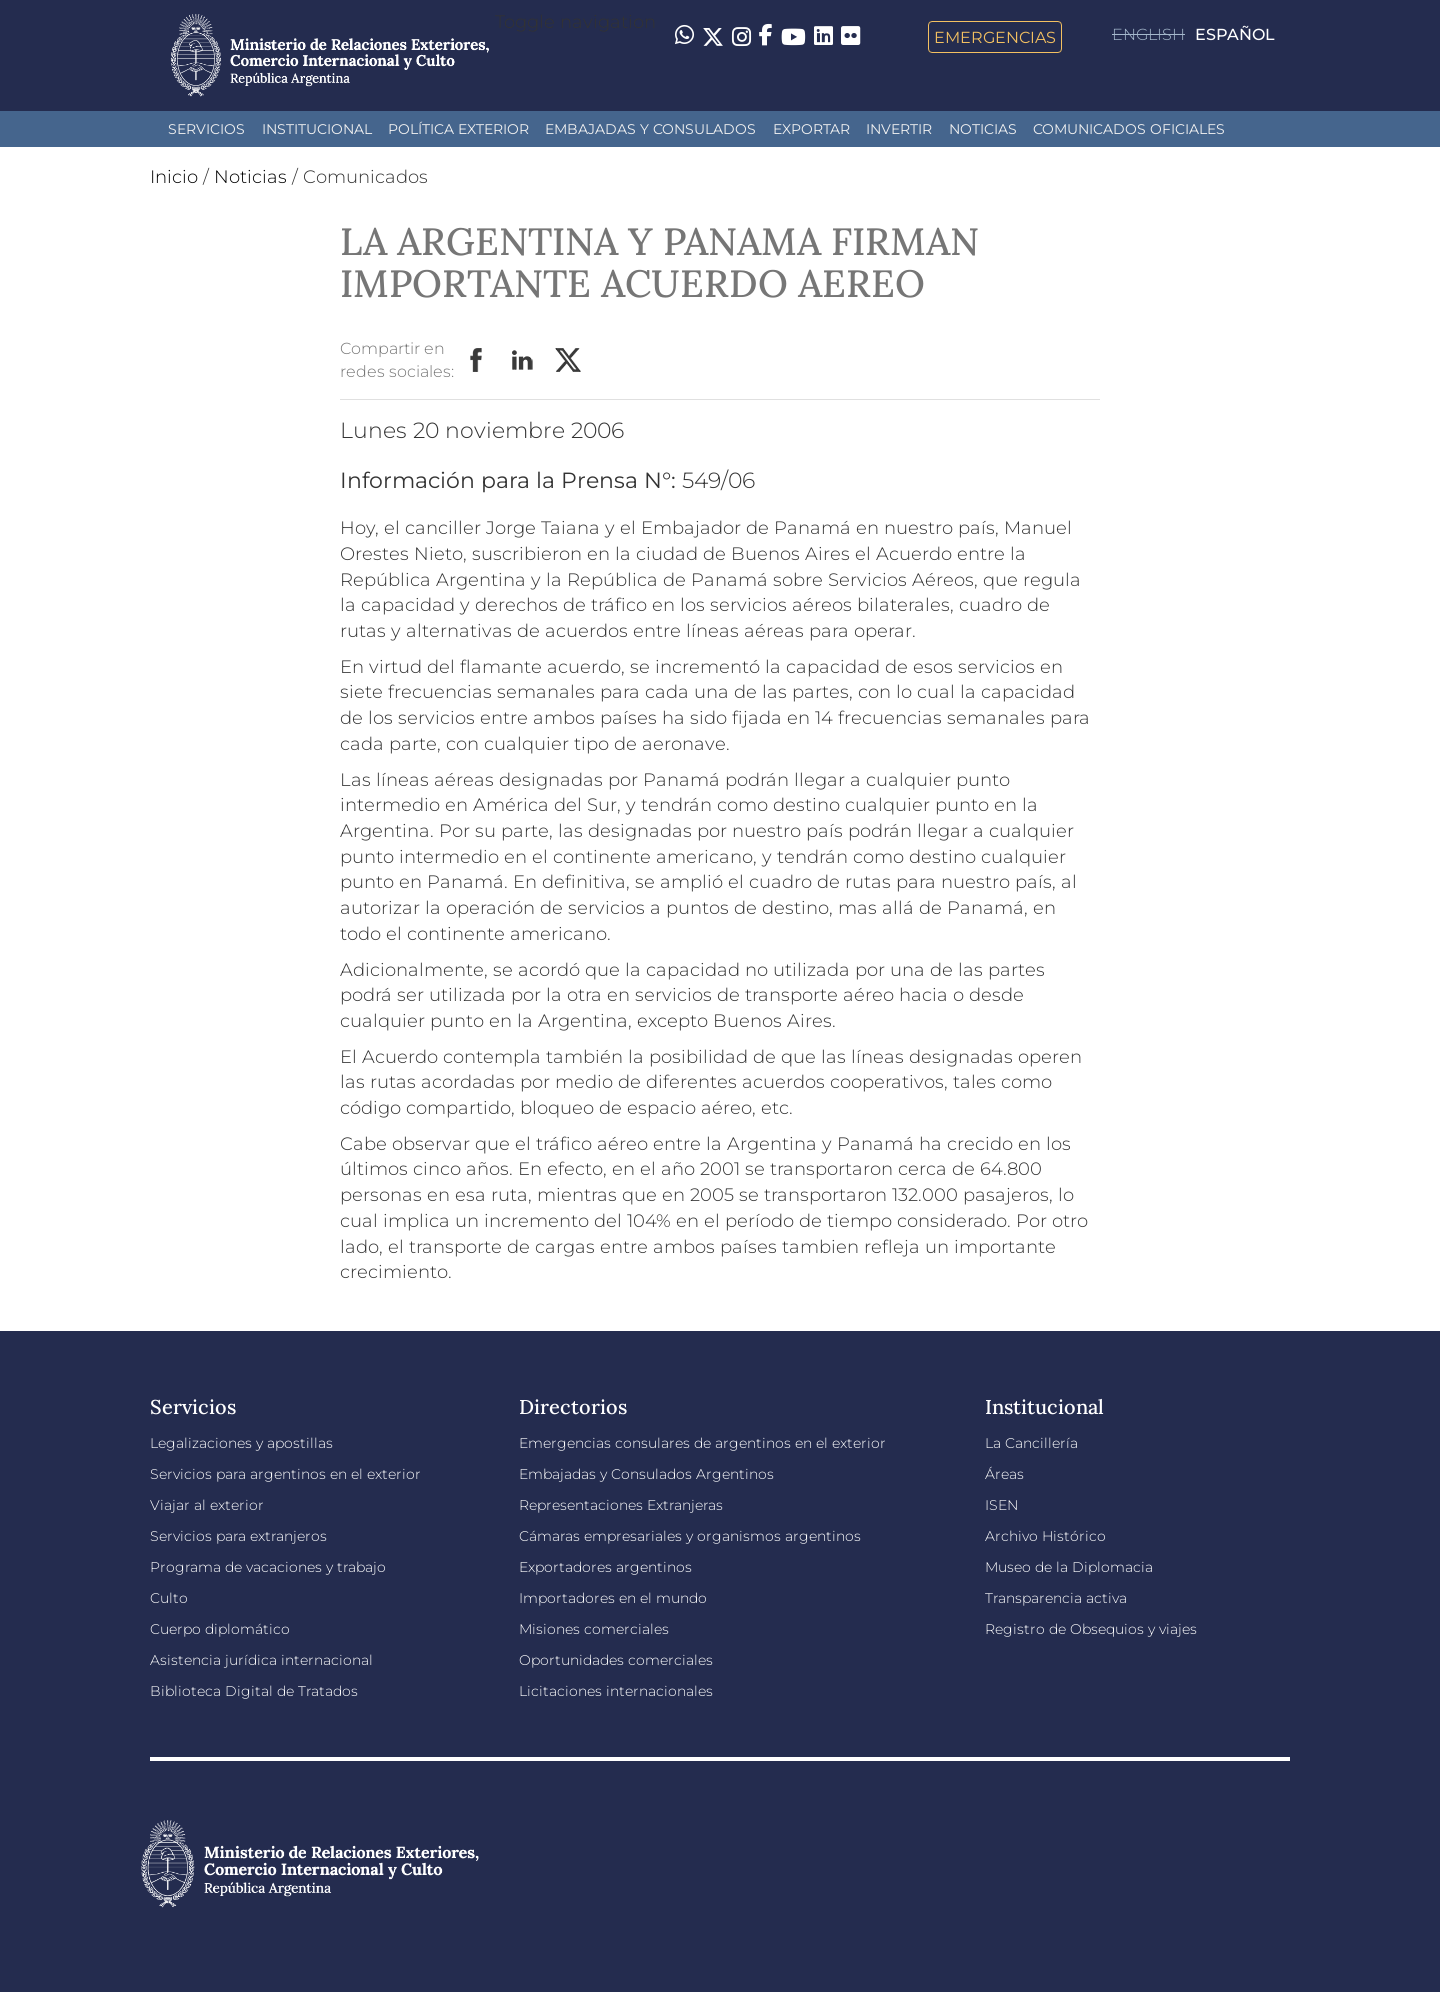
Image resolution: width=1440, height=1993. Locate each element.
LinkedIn (523, 361)
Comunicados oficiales (1129, 129)
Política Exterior (458, 129)
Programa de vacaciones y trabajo (268, 1567)
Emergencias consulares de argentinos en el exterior (702, 1443)
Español (1235, 34)
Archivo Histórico (1045, 1536)
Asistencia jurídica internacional (261, 1660)
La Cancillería (1031, 1443)
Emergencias (995, 37)
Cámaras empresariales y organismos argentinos (690, 1536)
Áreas (1004, 1474)
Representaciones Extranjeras (621, 1505)
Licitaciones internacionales (616, 1691)
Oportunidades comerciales (616, 1660)
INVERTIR (899, 129)
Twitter (569, 361)
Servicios (206, 129)
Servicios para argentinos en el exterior (285, 1474)
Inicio (174, 177)
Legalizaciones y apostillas (241, 1443)
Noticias (983, 129)
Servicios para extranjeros (238, 1536)
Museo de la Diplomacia (1069, 1567)
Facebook (477, 361)
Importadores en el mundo (613, 1598)
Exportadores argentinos (605, 1567)
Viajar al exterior (207, 1505)
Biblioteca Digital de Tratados (254, 1691)
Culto (169, 1598)
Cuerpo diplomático (220, 1629)
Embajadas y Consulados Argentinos (646, 1474)
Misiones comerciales (594, 1629)
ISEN (1001, 1505)
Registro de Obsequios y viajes (1091, 1629)
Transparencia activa (1056, 1598)
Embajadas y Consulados (650, 129)
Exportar (811, 129)
